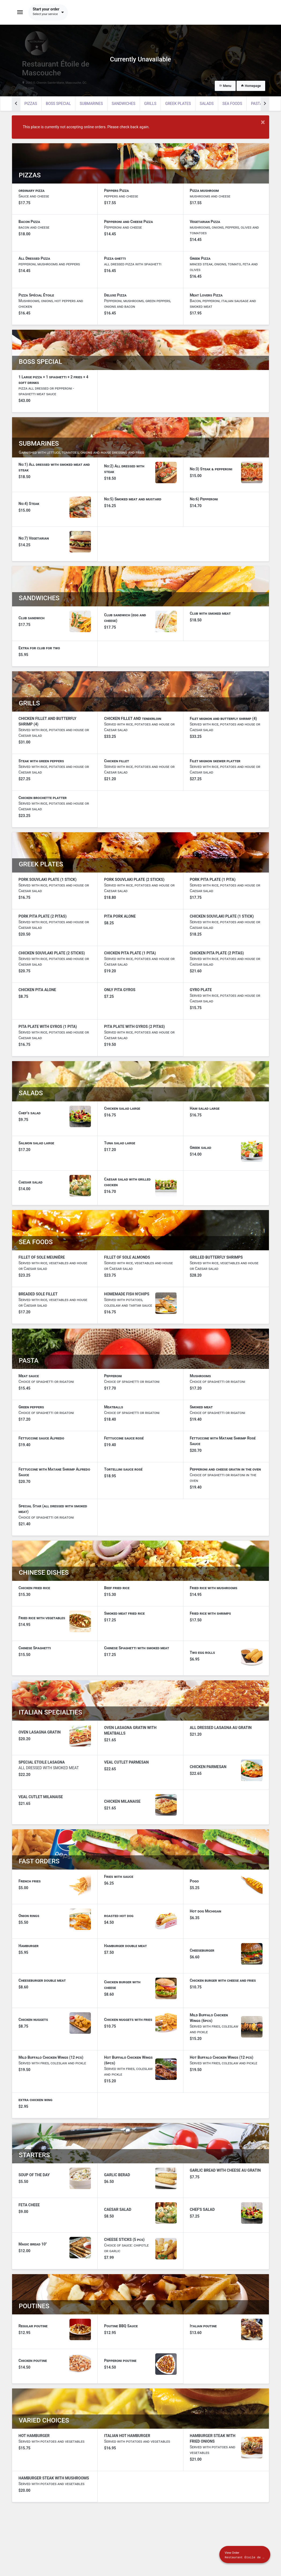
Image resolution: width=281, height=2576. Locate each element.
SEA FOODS (232, 103)
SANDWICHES (123, 103)
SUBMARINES (91, 103)
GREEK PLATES (178, 103)
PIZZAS (30, 103)
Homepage (251, 86)
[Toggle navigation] (20, 12)
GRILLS (150, 103)
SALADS (207, 103)
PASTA (256, 103)
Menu (225, 86)
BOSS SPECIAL (58, 103)
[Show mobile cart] (244, 2554)
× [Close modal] (263, 122)
